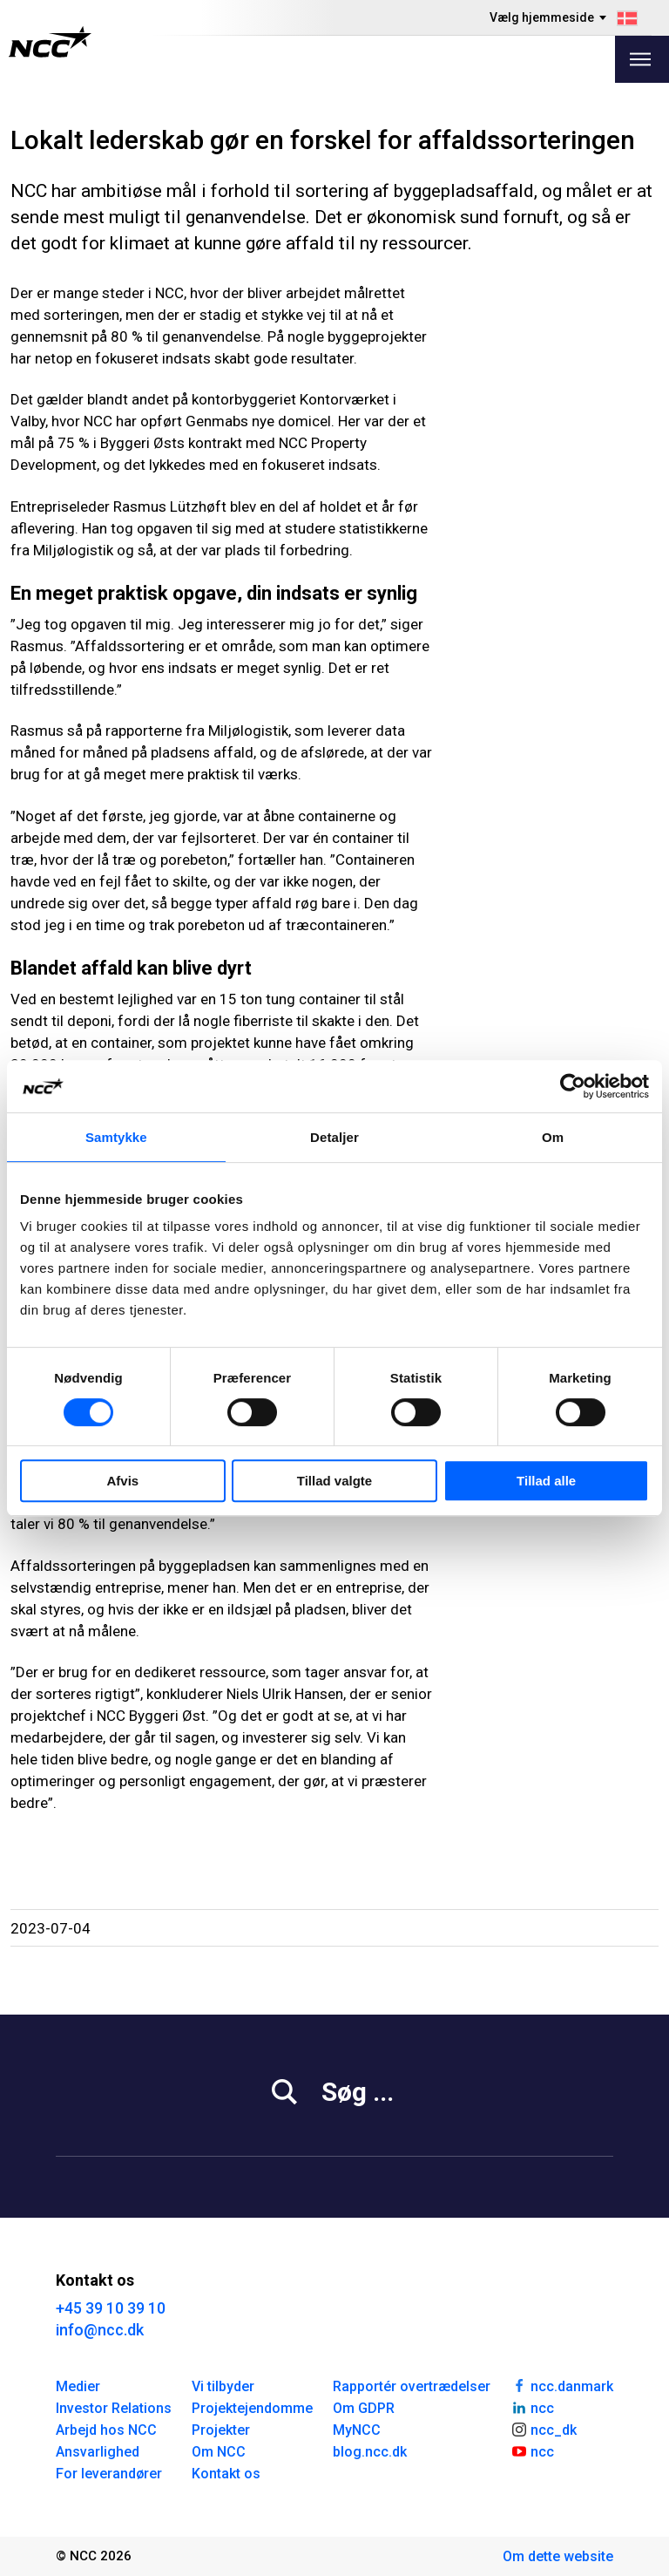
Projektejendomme (252, 2408)
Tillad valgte (334, 1480)
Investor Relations (114, 2408)
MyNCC (357, 2430)
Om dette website (558, 2556)
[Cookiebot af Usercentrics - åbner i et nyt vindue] (573, 1086)
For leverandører (109, 2473)
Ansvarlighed (97, 2451)
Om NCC (219, 2451)
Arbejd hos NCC (106, 2430)
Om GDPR (364, 2408)
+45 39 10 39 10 (111, 2308)
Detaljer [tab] (334, 1137)
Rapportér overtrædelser (411, 2386)
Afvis (122, 1480)
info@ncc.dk (100, 2330)
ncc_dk (543, 2428)
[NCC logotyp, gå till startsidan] (50, 41)
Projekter (221, 2430)
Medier (78, 2386)
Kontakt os (226, 2473)
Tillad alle (546, 1480)
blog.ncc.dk (370, 2451)
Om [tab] (553, 1137)
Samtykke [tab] (116, 1137)
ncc (532, 2406)
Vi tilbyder (223, 2386)
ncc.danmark (561, 2385)
